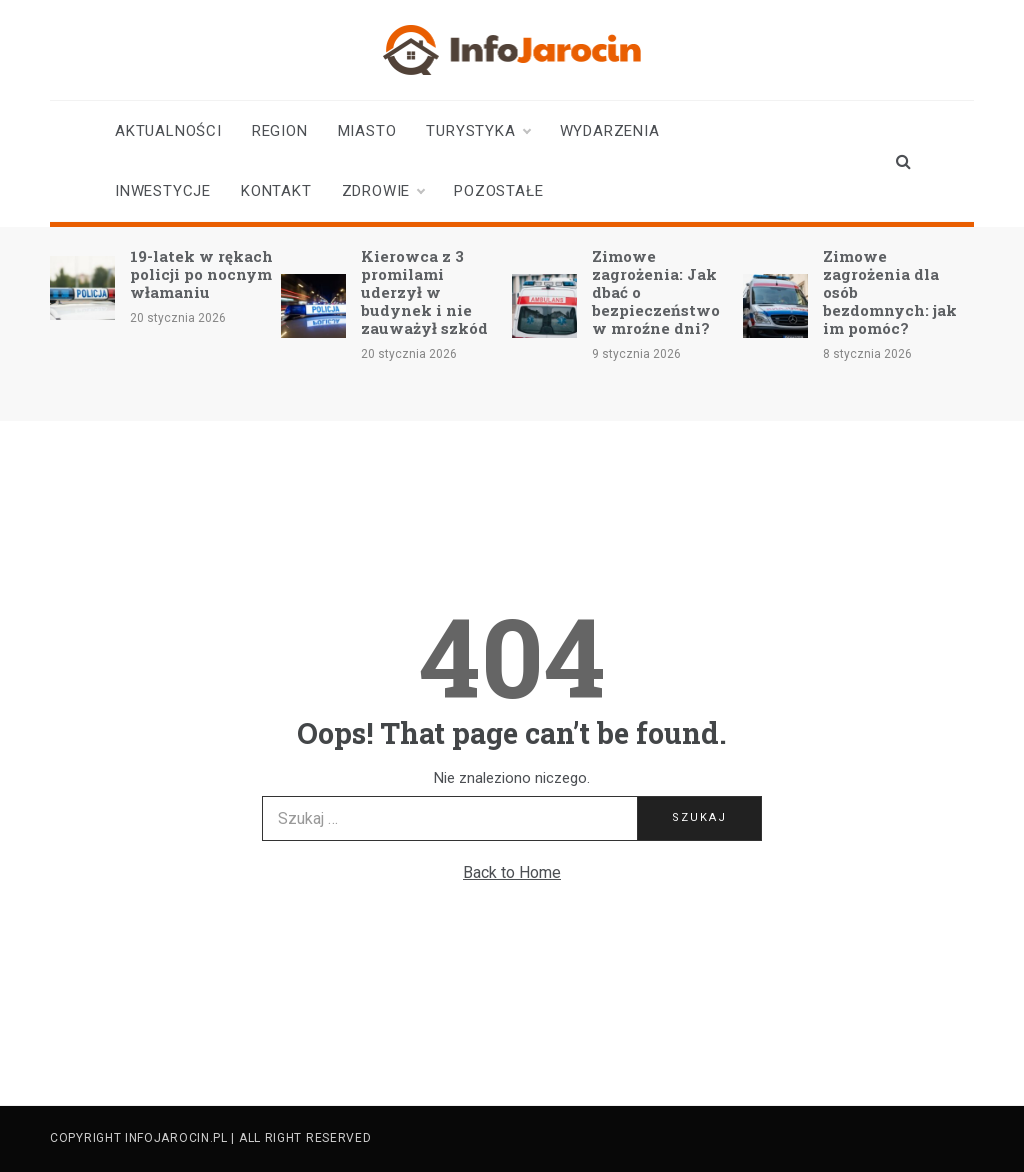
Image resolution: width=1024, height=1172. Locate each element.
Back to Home (512, 872)
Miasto (367, 131)
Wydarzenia (610, 131)
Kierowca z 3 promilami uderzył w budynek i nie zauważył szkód (424, 292)
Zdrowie (383, 191)
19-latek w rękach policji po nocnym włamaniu (201, 274)
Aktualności (168, 131)
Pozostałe (498, 191)
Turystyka (477, 131)
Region (280, 131)
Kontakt (276, 191)
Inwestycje (163, 191)
